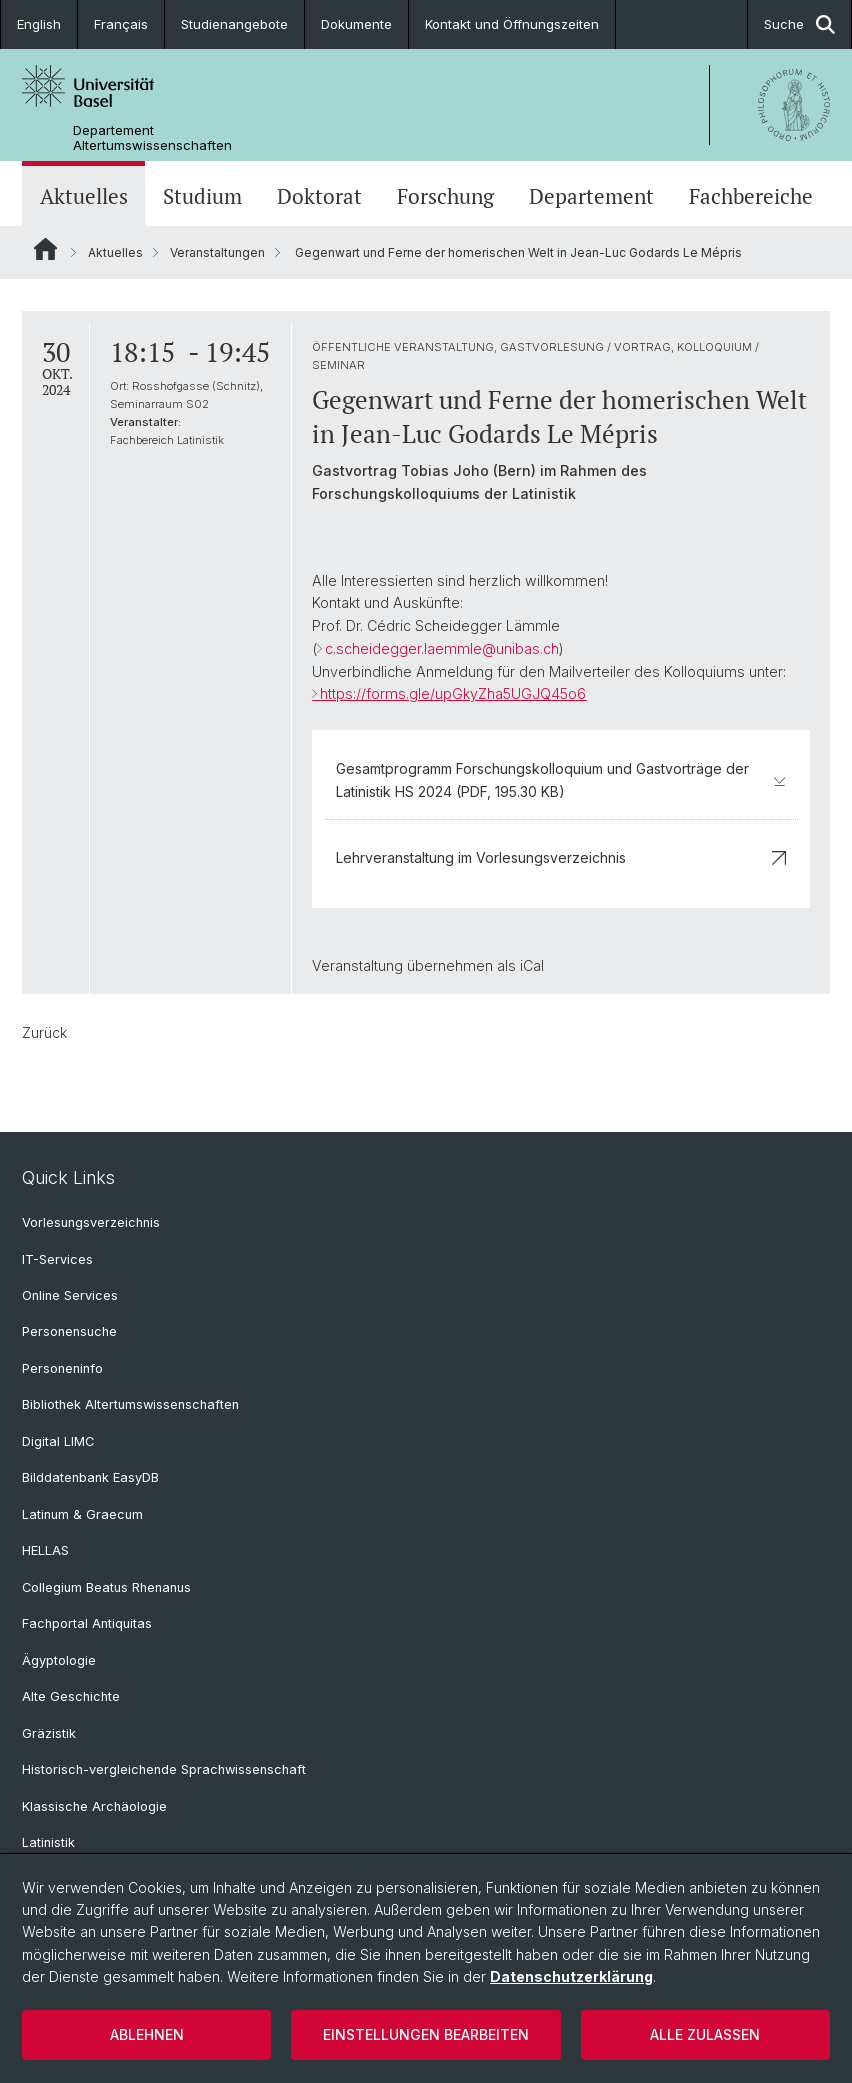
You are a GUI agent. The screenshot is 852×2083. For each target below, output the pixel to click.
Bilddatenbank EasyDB (90, 1477)
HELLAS (45, 1550)
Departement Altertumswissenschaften (152, 138)
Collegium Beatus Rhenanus (106, 1587)
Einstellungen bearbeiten (426, 2034)
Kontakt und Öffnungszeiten (512, 24)
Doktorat (319, 196)
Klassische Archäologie (94, 1806)
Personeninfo (62, 1368)
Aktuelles (84, 196)
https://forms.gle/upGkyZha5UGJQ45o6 (453, 693)
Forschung (445, 196)
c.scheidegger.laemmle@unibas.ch (442, 648)
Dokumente (356, 24)
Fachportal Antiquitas (87, 1623)
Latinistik (48, 1842)
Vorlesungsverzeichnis (91, 1222)
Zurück (44, 1032)
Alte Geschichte (71, 1696)
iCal (532, 965)
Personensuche (69, 1331)
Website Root (45, 249)
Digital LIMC (58, 1441)
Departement (591, 196)
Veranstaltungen (217, 252)
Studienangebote (234, 24)
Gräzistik (49, 1733)
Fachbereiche (751, 196)
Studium (202, 196)
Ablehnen (147, 2034)
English (39, 24)
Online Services (70, 1295)
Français (121, 24)
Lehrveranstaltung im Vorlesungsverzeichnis (561, 857)
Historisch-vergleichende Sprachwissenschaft (164, 1769)
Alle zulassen (705, 2034)
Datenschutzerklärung (571, 1976)
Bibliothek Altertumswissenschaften (130, 1404)
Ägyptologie (59, 1660)
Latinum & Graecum (82, 1514)
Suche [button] (799, 24)
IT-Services (57, 1259)
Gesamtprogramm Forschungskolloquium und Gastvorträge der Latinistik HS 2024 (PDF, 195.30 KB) (561, 779)
